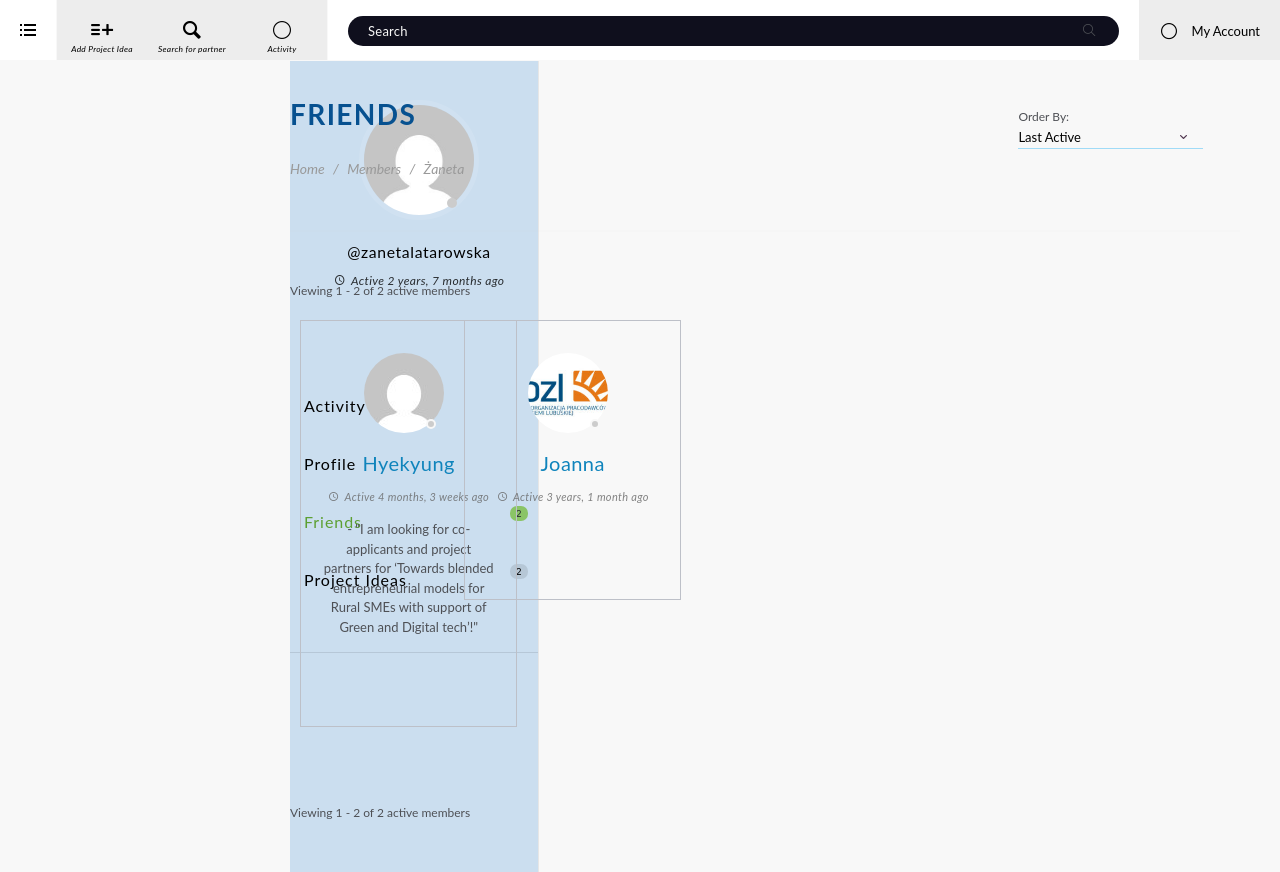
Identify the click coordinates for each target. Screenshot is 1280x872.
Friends (416, 472)
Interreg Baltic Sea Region (83, 826)
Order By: (1043, 116)
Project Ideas (416, 509)
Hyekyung (662, 452)
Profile (327, 435)
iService (60, 843)
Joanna (826, 452)
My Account (1209, 31)
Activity (331, 398)
